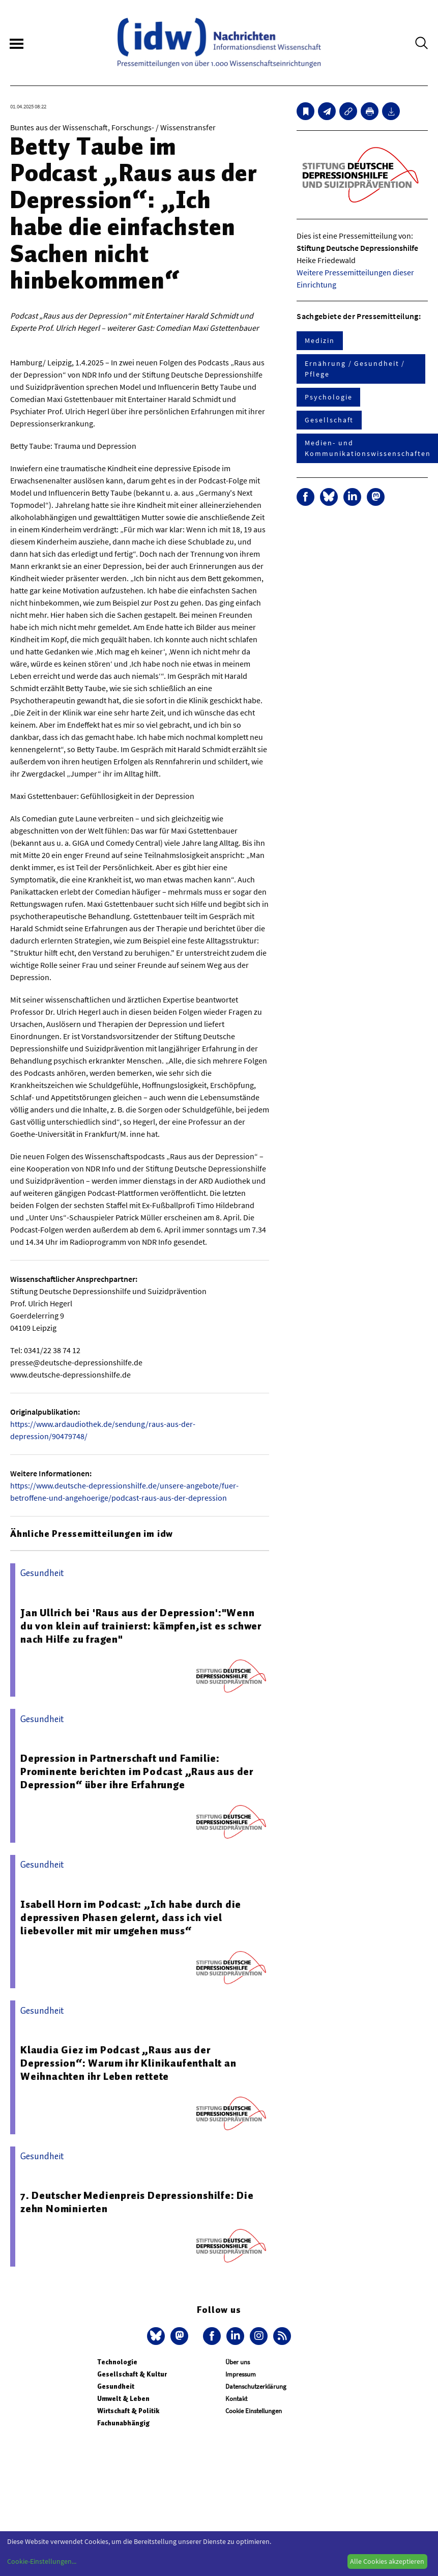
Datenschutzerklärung (255, 2386)
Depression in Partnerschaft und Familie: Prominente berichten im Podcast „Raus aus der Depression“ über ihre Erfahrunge (136, 1771)
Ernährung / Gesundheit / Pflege (355, 369)
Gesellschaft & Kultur (132, 2374)
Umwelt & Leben (123, 2398)
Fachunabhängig (123, 2423)
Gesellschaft (329, 419)
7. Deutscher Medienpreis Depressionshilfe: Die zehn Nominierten (137, 2202)
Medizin (319, 340)
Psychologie (328, 397)
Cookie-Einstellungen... (41, 2561)
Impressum (240, 2374)
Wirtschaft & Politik (128, 2411)
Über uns (237, 2362)
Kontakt (236, 2398)
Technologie (117, 2362)
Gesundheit (115, 2386)
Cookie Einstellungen (253, 2411)
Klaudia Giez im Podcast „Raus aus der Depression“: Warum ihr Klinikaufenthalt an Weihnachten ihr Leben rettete (128, 2063)
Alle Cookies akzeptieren (387, 2561)
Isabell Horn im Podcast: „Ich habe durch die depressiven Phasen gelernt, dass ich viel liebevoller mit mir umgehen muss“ (130, 1917)
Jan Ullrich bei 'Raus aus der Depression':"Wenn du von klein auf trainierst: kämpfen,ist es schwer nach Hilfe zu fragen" (140, 1626)
